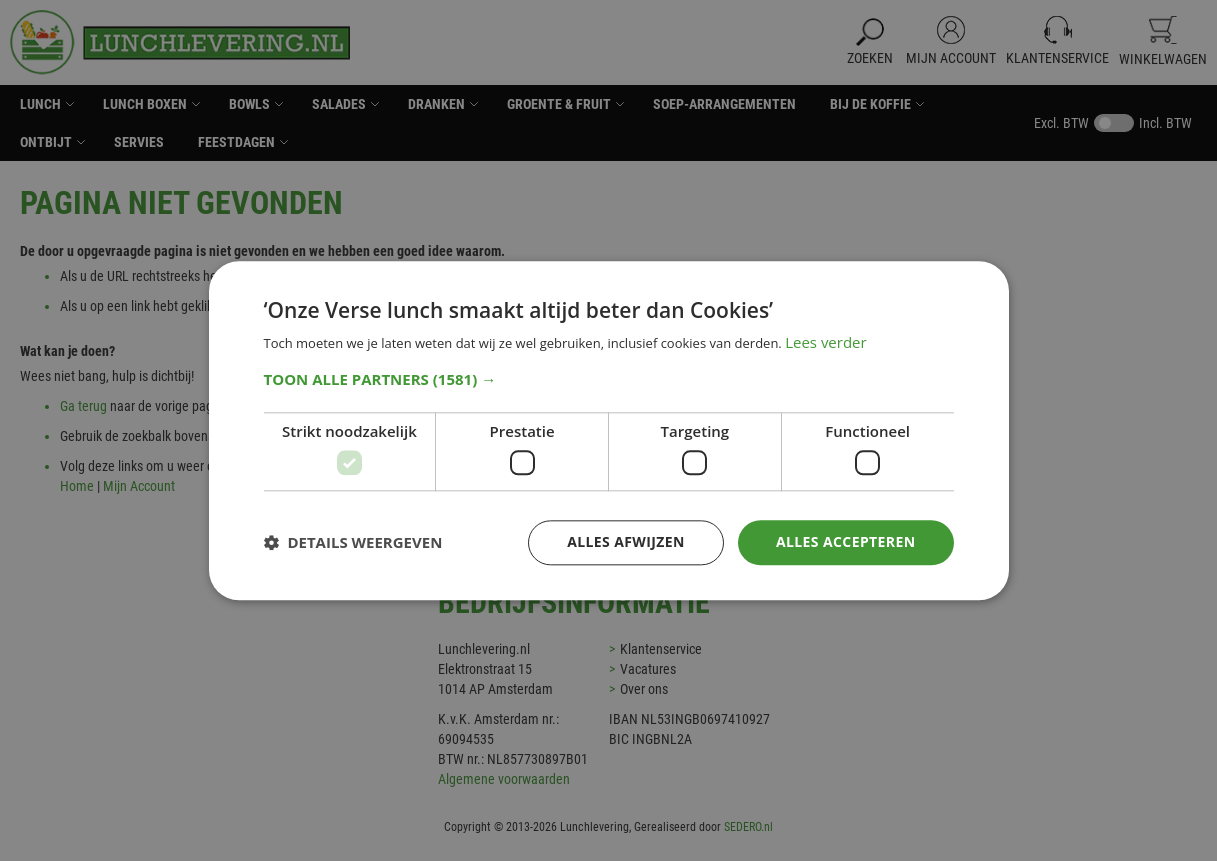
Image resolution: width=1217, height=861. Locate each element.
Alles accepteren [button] (846, 541)
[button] (609, 379)
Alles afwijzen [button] (626, 541)
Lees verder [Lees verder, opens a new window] (826, 342)
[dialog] (608, 430)
